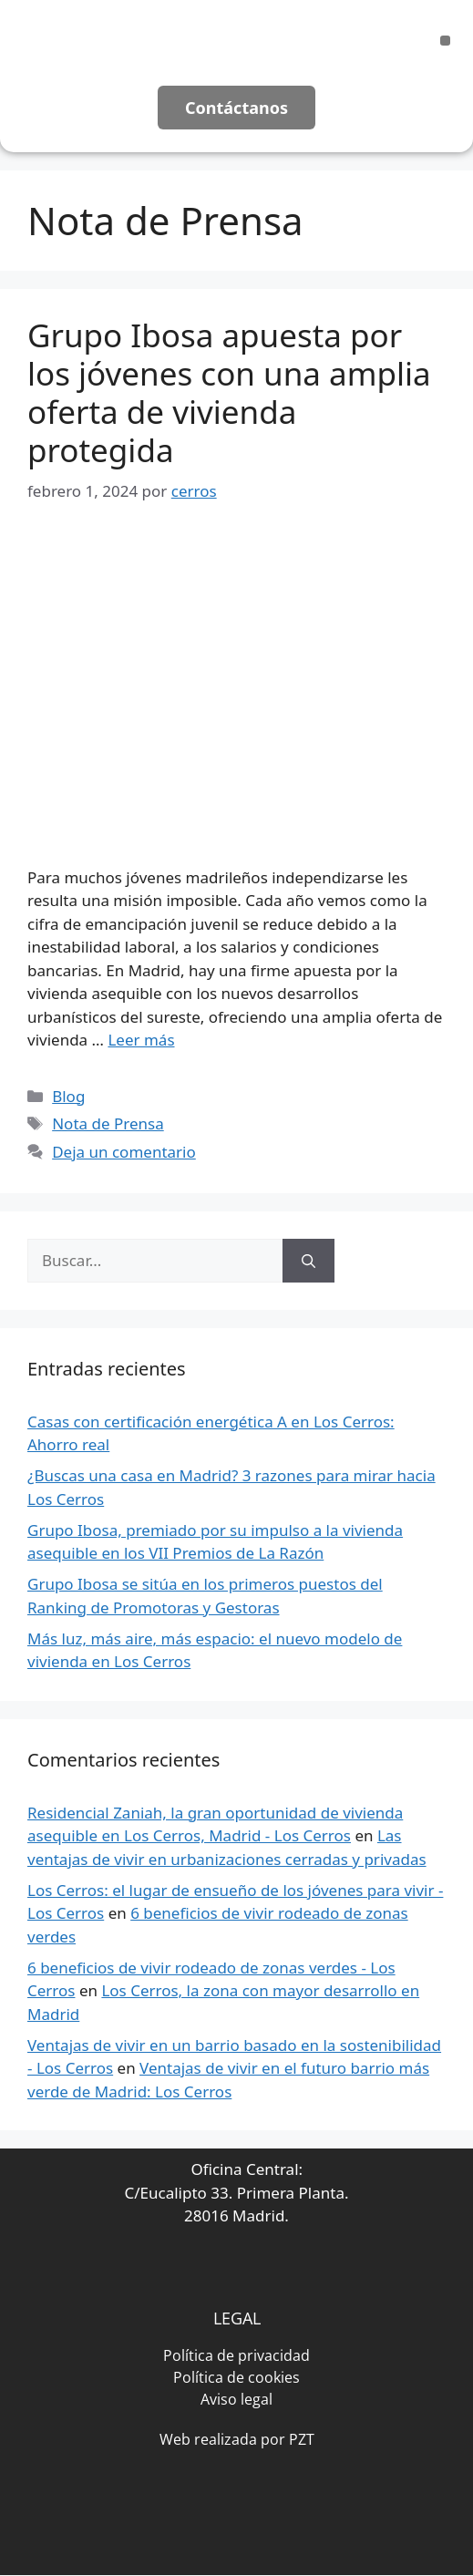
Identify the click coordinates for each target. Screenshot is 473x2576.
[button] (445, 41)
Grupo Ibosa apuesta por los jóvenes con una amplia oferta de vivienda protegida (229, 392)
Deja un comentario (124, 1151)
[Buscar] (308, 1261)
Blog (68, 1096)
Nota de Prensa (108, 1123)
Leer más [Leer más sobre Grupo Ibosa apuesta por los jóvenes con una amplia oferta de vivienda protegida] (141, 1039)
